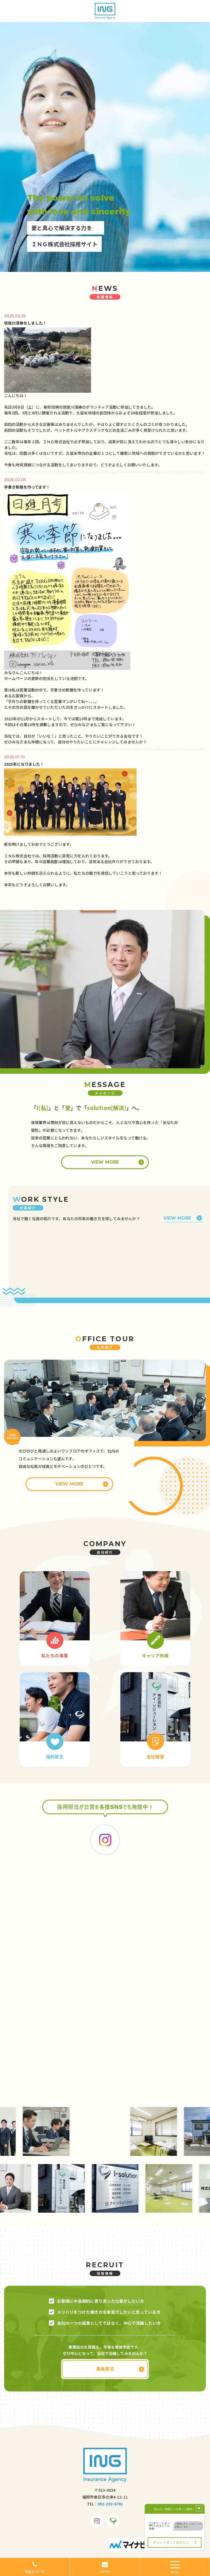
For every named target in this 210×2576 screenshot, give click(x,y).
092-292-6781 (110, 2504)
